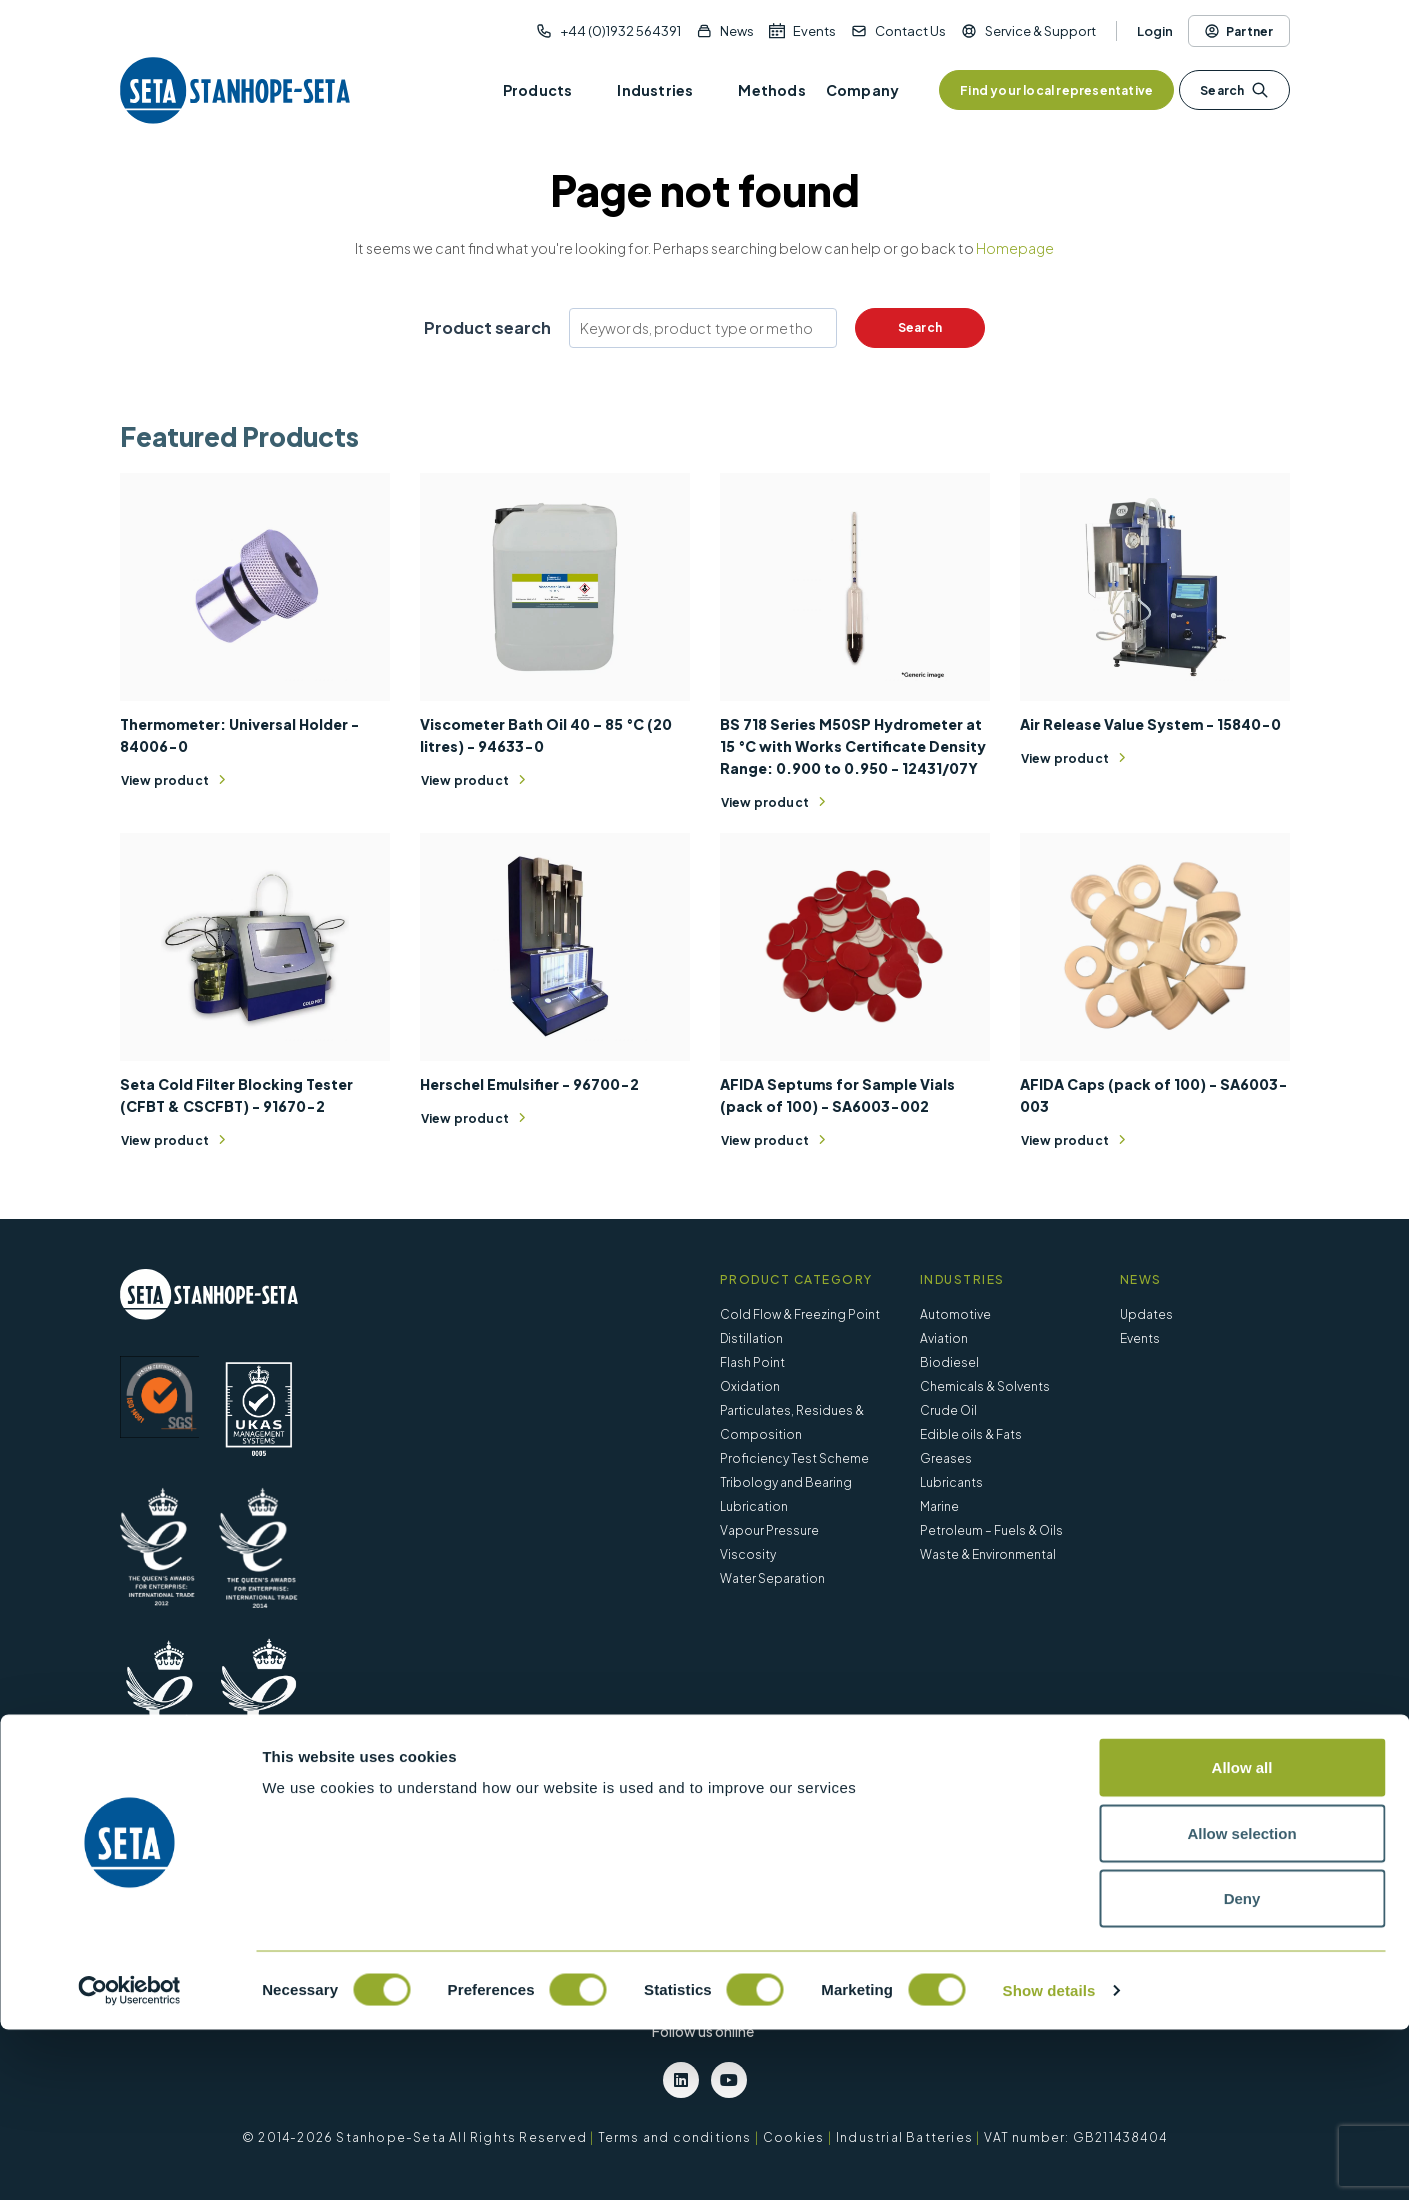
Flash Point (752, 1362)
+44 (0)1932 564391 (620, 31)
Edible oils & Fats (971, 1434)
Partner (1238, 31)
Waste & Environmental (988, 1554)
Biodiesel (949, 1362)
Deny (1242, 2068)
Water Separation (772, 1578)
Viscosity (748, 1554)
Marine (939, 1506)
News (737, 31)
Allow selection (1241, 2003)
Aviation (944, 1338)
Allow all (1242, 1937)
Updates (1146, 1314)
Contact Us (910, 31)
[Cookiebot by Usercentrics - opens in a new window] (129, 2161)
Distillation (751, 1338)
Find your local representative (1056, 90)
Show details (1049, 2160)
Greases (946, 1458)
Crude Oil (948, 1410)
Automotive (955, 1314)
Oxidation (750, 1386)
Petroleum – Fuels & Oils (991, 1530)
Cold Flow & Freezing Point (800, 1314)
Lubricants (951, 1482)
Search (1234, 90)
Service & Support (1040, 31)
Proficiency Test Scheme (794, 1458)
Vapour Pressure (769, 1530)
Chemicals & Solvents (985, 1386)
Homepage (1015, 248)
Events (814, 31)
